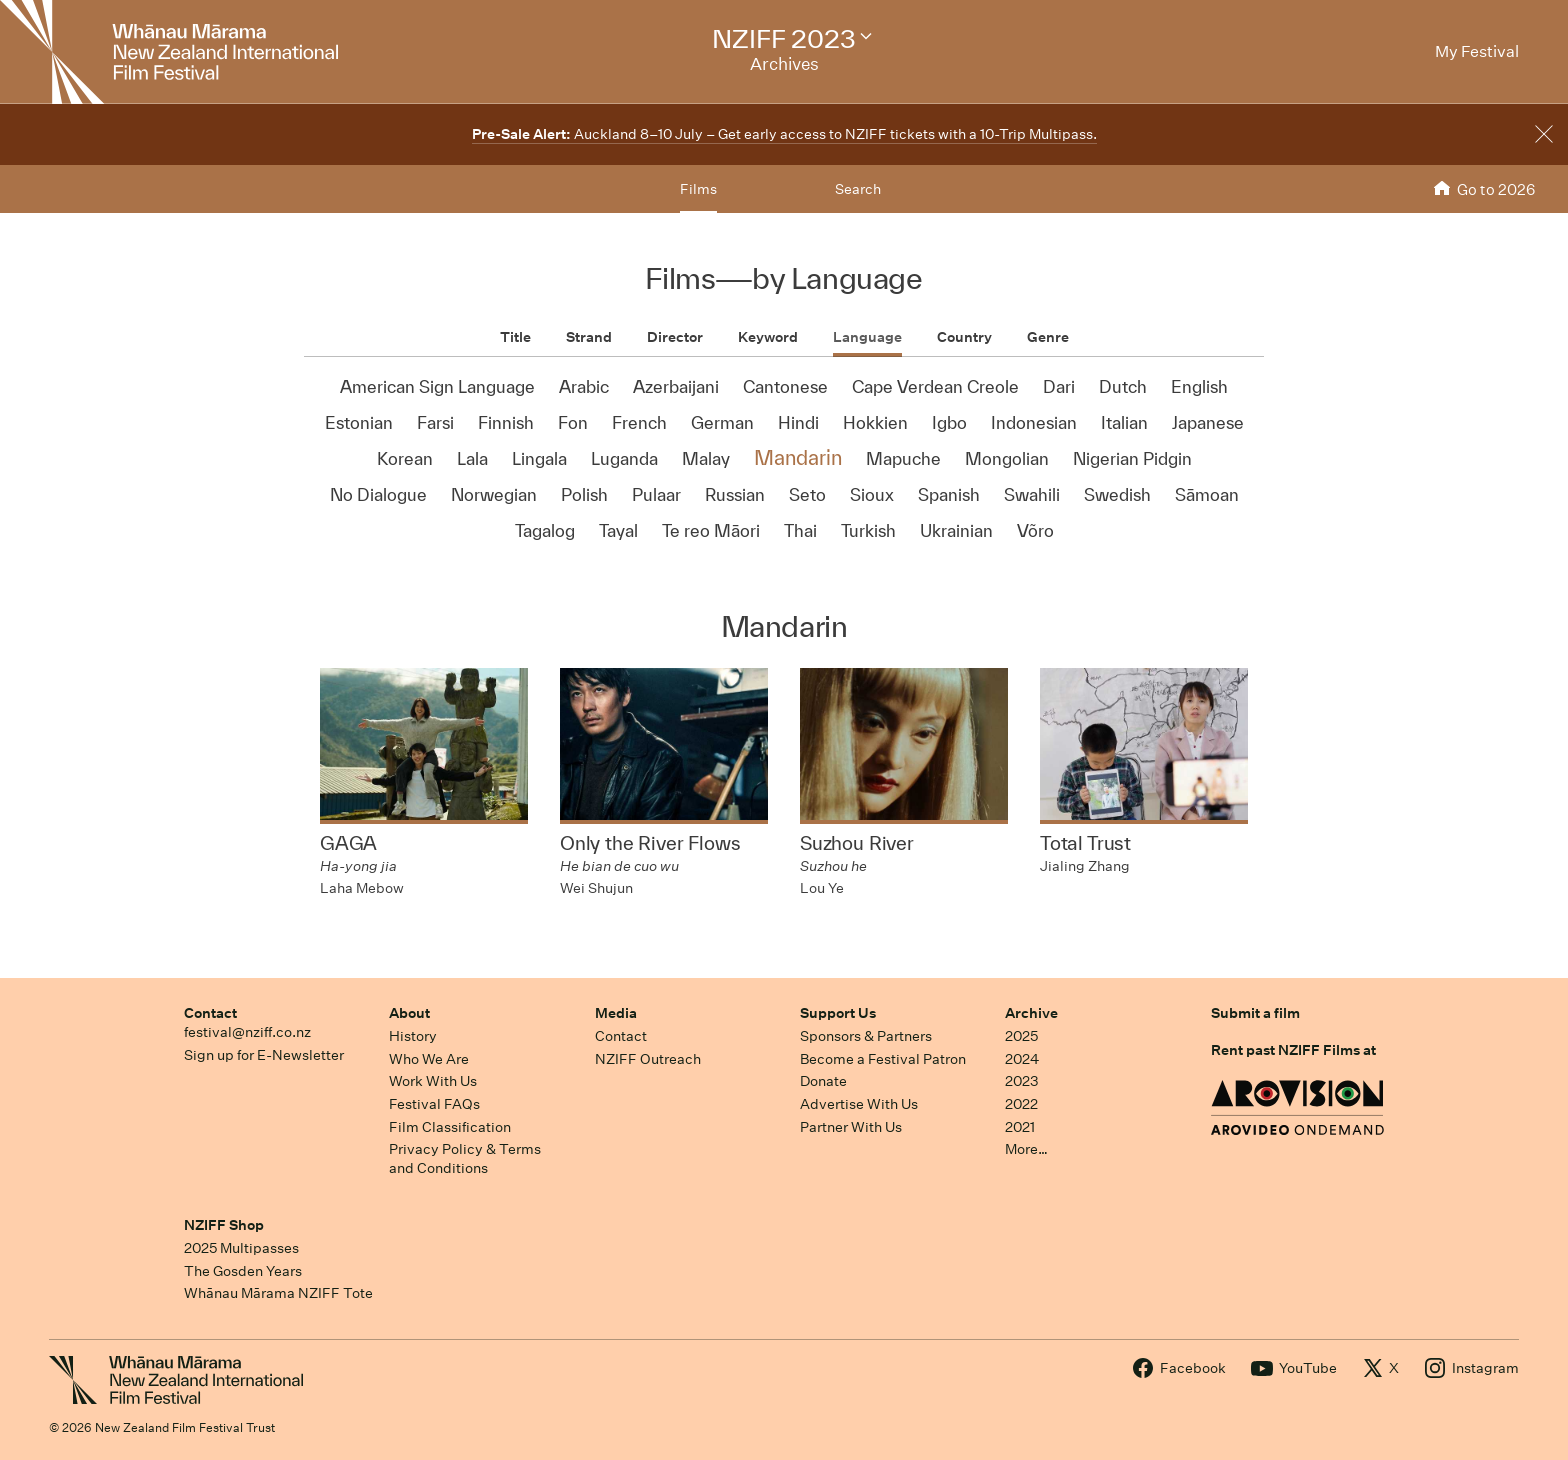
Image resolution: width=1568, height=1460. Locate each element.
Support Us (838, 1013)
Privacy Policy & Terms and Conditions (465, 1158)
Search (858, 189)
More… (1026, 1149)
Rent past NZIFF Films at (1293, 1050)
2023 (1022, 1081)
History (413, 1036)
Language (867, 337)
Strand (589, 337)
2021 (1020, 1127)
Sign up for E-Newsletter (264, 1055)
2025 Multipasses (241, 1248)
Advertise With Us (859, 1104)
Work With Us (433, 1081)
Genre (1048, 337)
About (409, 1013)
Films (698, 189)
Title (515, 337)
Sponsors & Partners (866, 1036)
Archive (1031, 1013)
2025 (1021, 1036)
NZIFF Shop (224, 1225)
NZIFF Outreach (648, 1059)
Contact (210, 1013)
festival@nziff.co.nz (247, 1032)
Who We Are (429, 1059)
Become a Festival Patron (883, 1059)
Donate (823, 1081)
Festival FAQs (434, 1104)
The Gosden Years (243, 1271)
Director (675, 337)
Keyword (768, 337)
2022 (1021, 1104)
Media (616, 1013)
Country (964, 337)
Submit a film (1255, 1013)
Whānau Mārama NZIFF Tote (278, 1293)
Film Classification (450, 1127)
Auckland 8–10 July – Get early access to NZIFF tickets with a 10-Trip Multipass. (784, 134)
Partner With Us (851, 1127)
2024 (1022, 1059)
